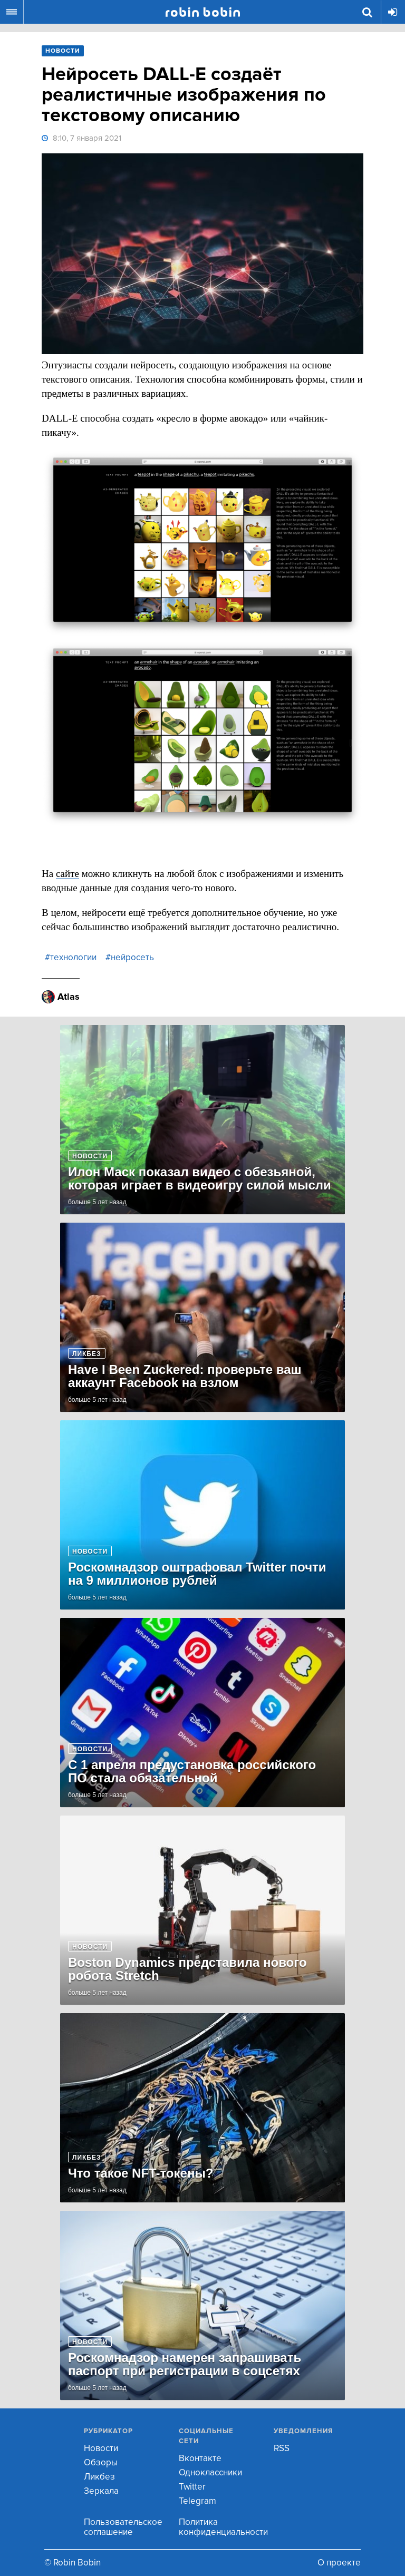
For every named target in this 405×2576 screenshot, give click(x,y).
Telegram (197, 2500)
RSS (282, 2448)
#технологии (71, 957)
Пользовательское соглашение (123, 2527)
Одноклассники (210, 2472)
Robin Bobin (203, 12)
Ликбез (99, 2476)
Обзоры (101, 2462)
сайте (67, 873)
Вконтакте (200, 2458)
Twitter (192, 2486)
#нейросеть (129, 957)
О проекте (339, 2562)
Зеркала (101, 2490)
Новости (101, 2448)
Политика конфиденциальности (223, 2527)
